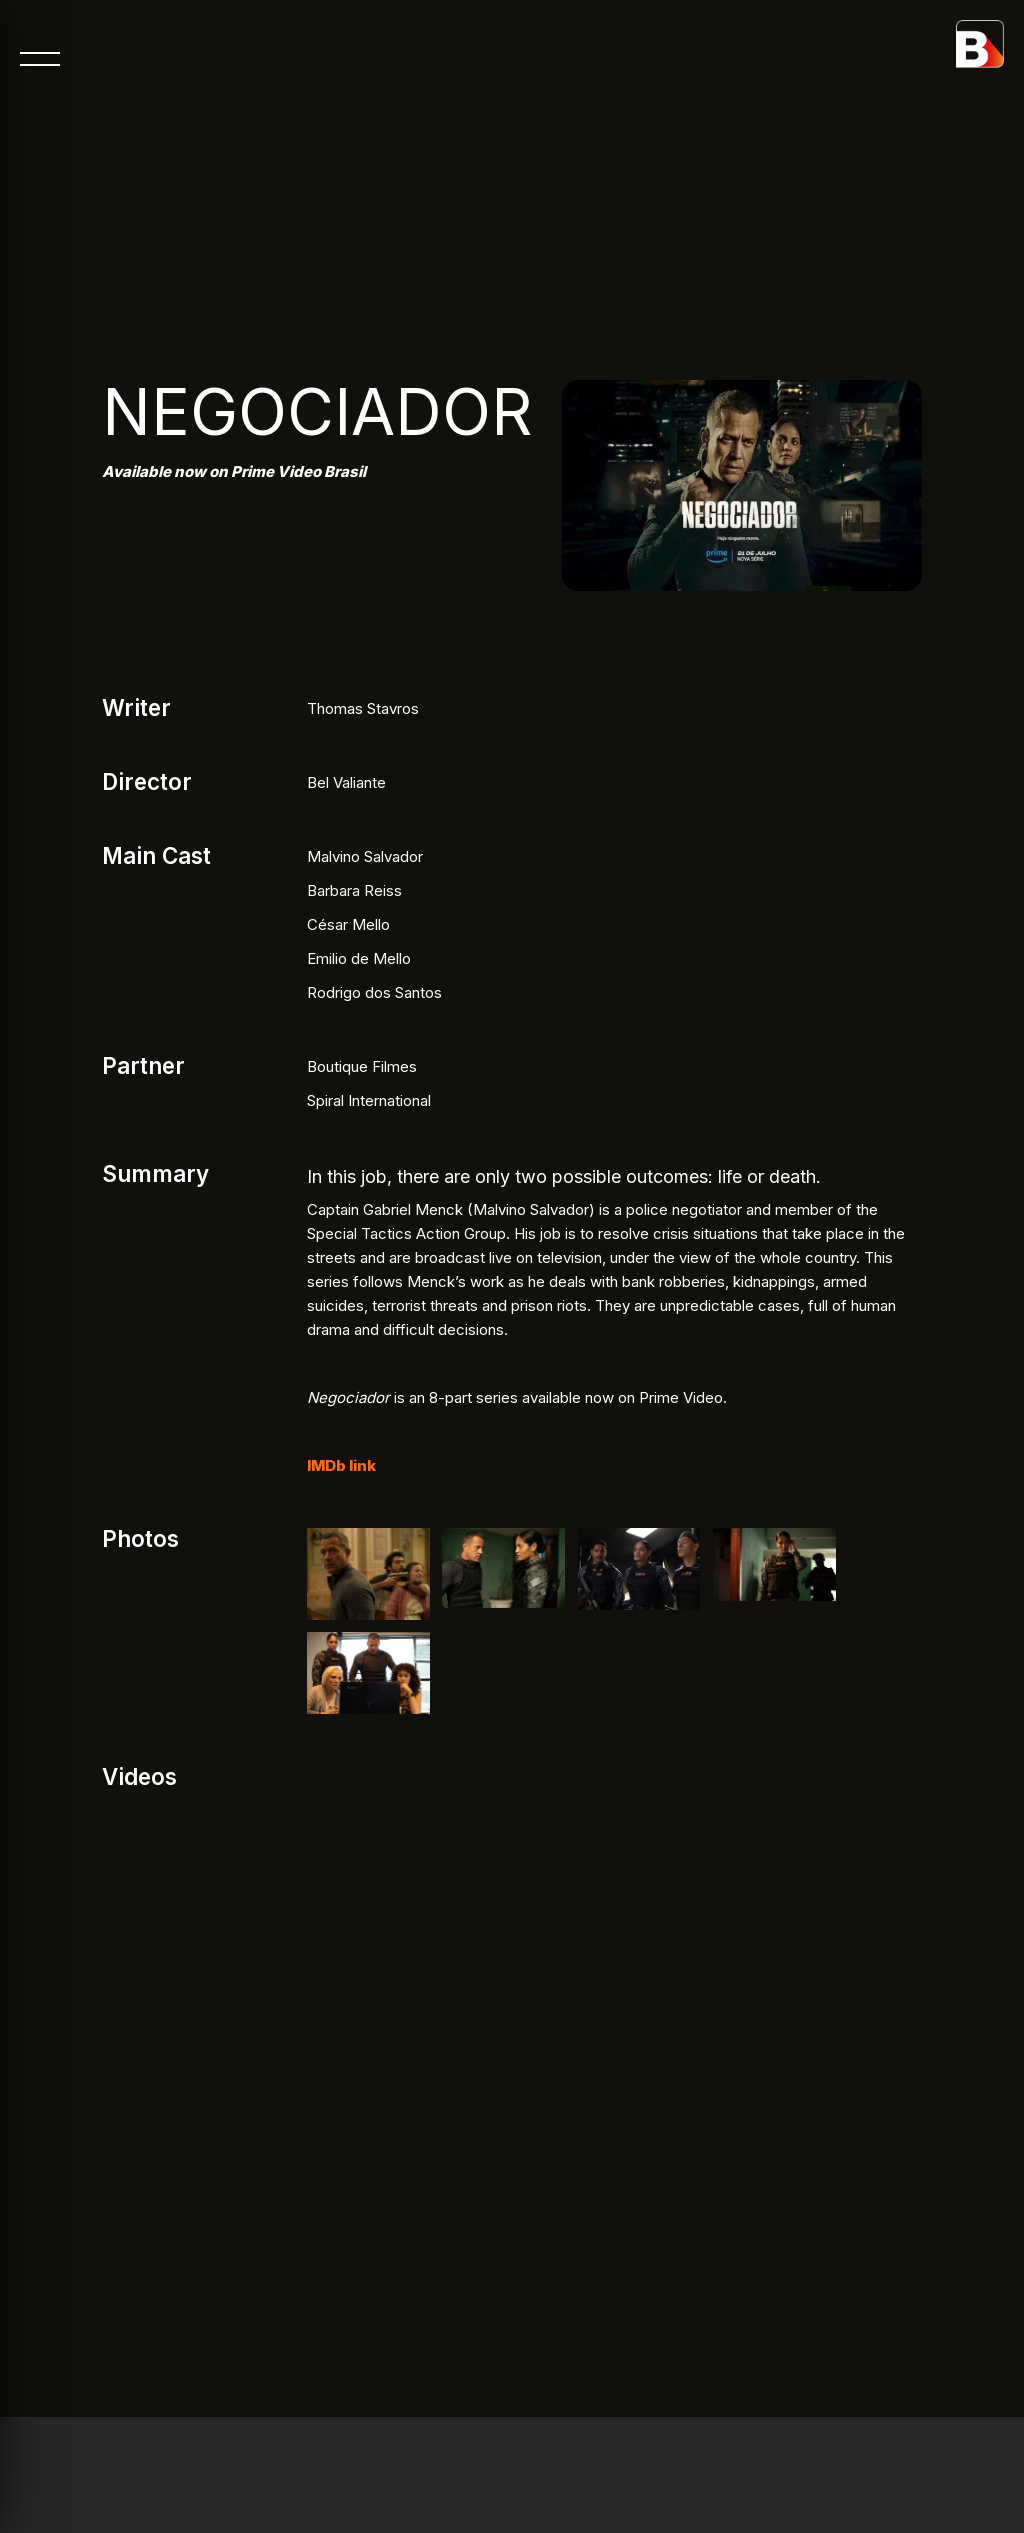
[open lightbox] (368, 1574)
